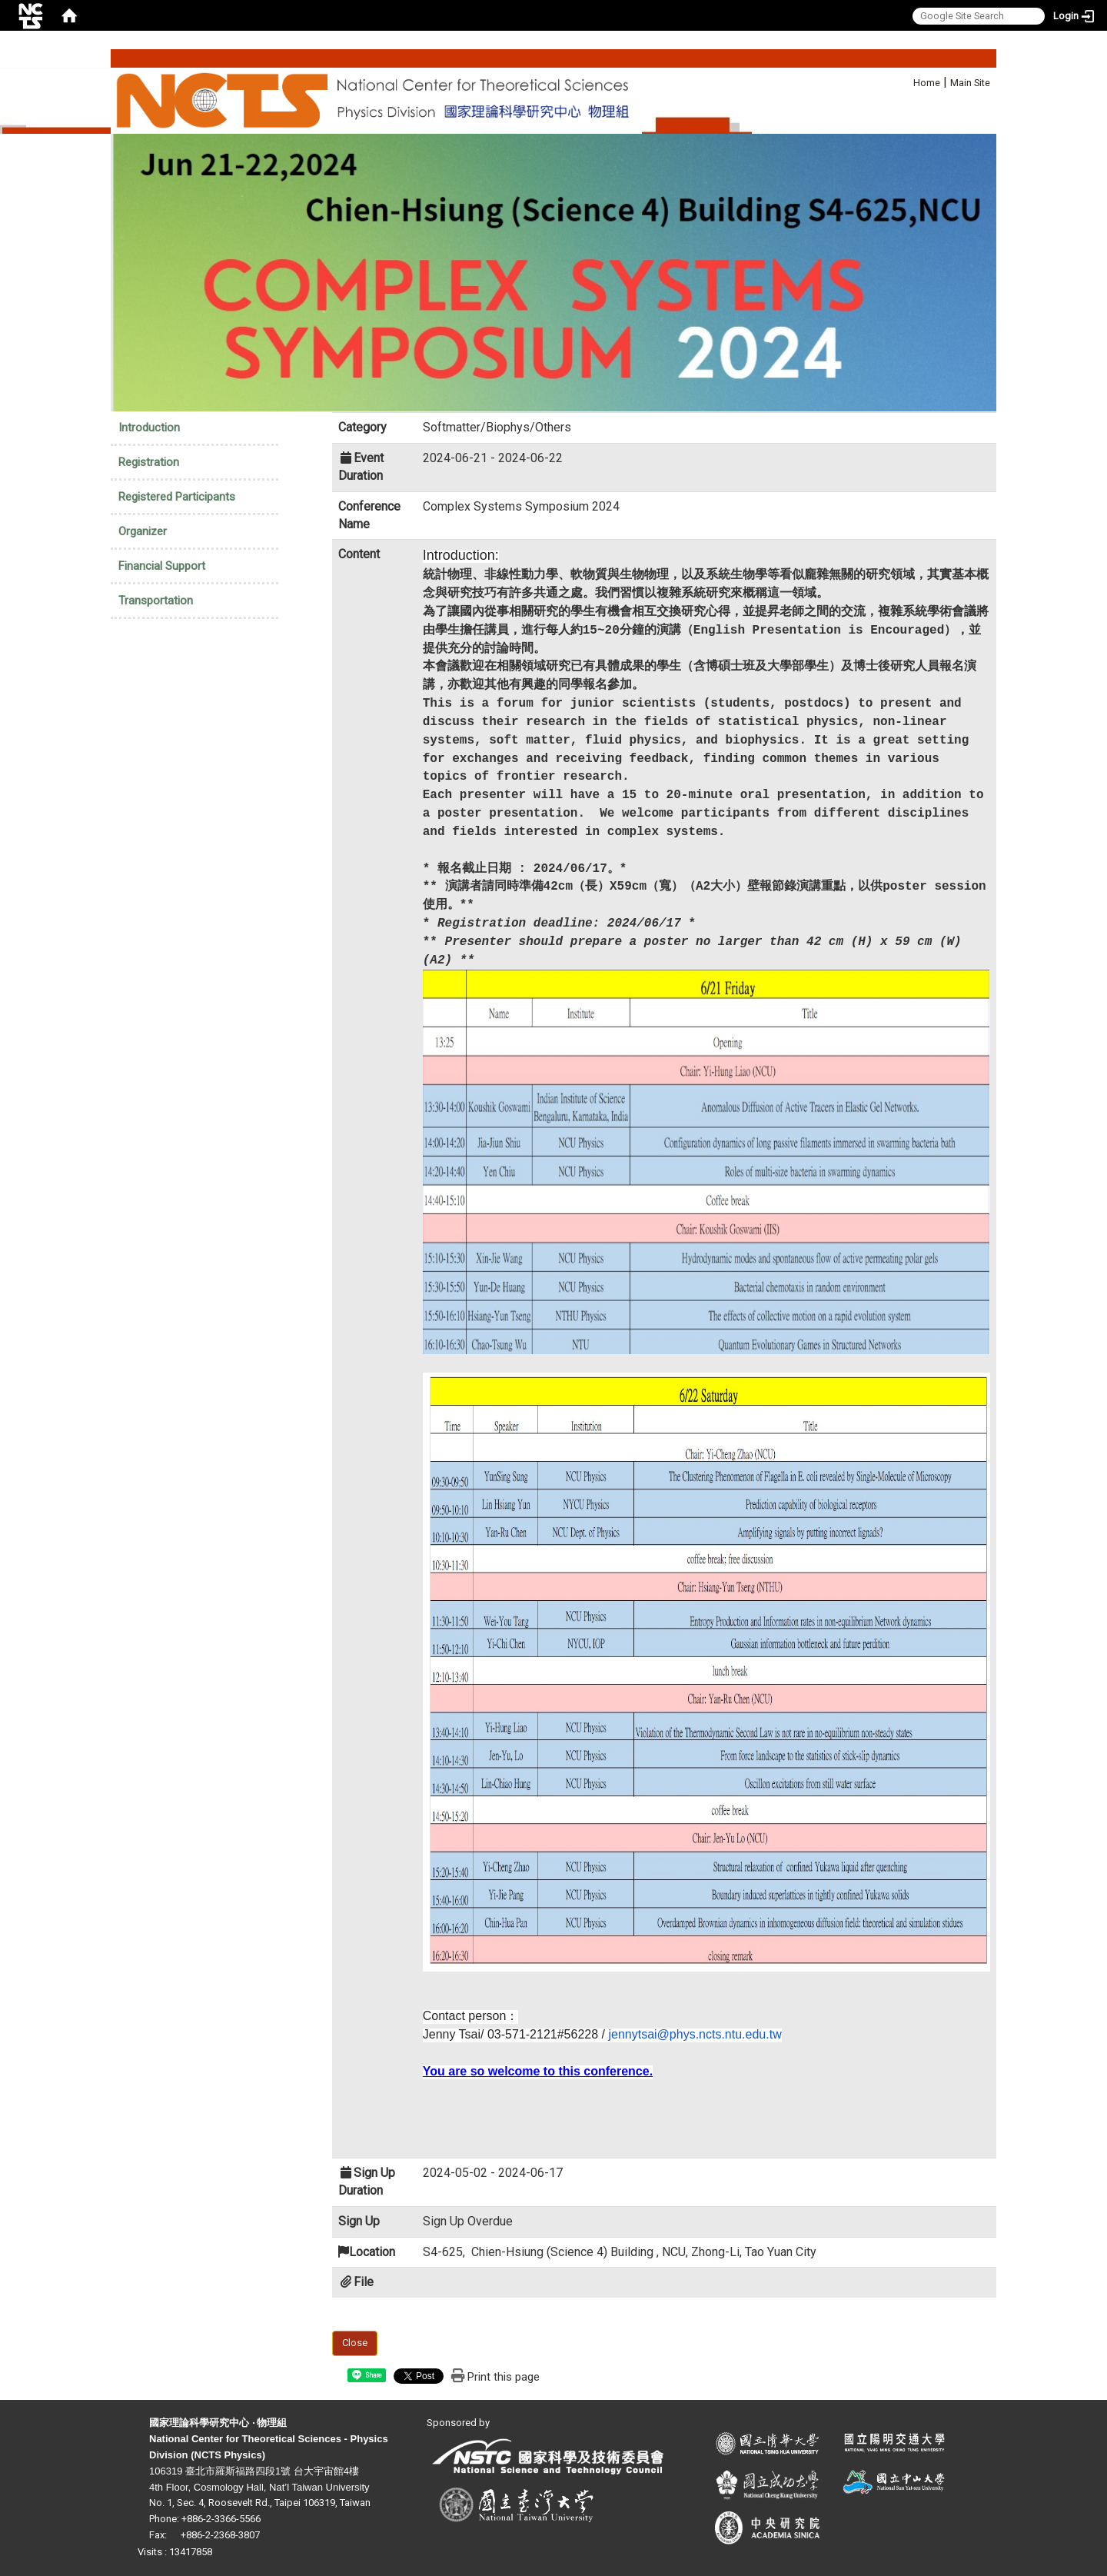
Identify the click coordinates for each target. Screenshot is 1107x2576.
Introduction (149, 427)
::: (905, 80)
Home (926, 82)
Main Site (970, 82)
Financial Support (161, 566)
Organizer (142, 531)
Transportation (155, 600)
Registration (148, 462)
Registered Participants (176, 497)
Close (354, 2342)
